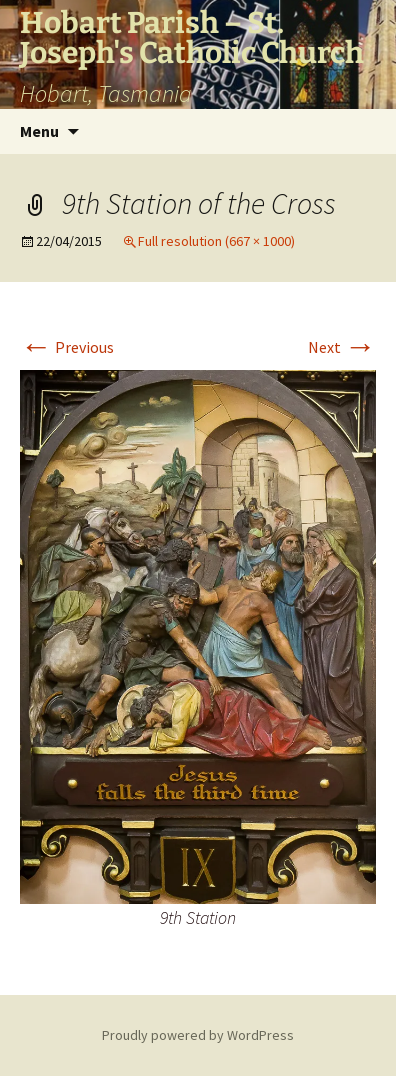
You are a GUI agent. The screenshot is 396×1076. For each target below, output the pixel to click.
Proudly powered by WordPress (198, 1035)
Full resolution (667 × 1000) (216, 241)
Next (342, 347)
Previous (67, 347)
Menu (39, 131)
